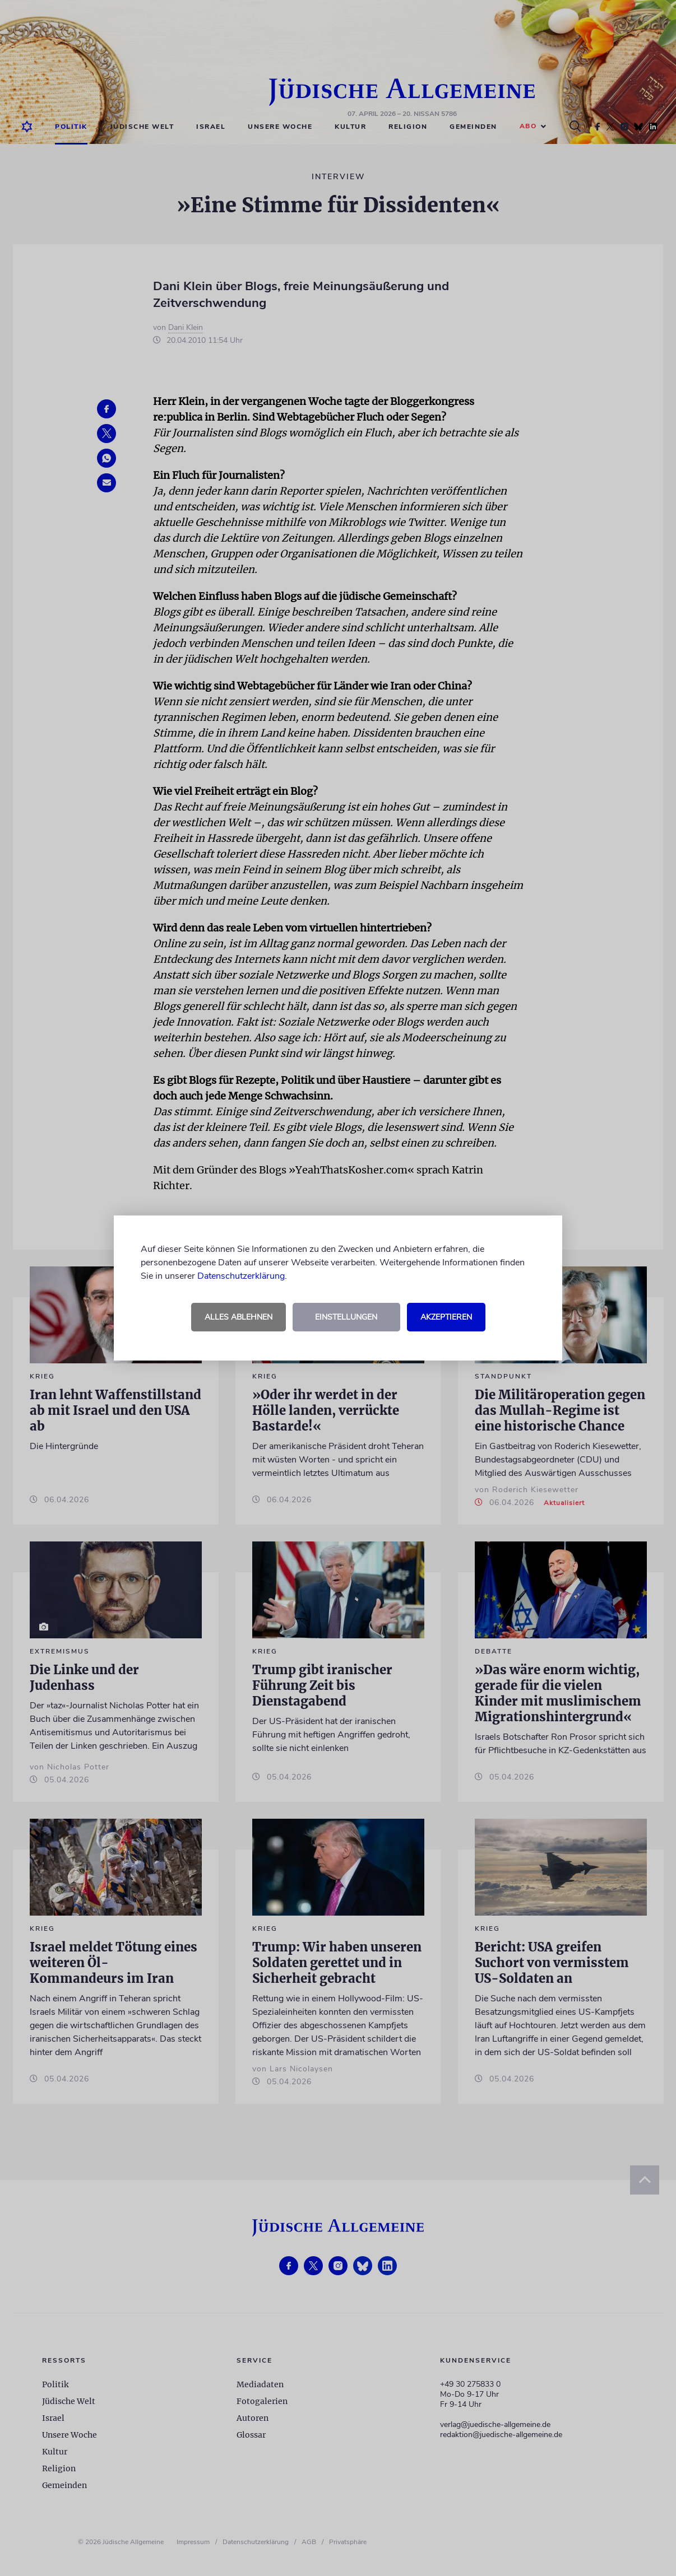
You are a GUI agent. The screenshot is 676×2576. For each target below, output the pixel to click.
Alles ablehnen (238, 1317)
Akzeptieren (446, 1317)
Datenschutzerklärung (241, 1276)
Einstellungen (346, 1317)
